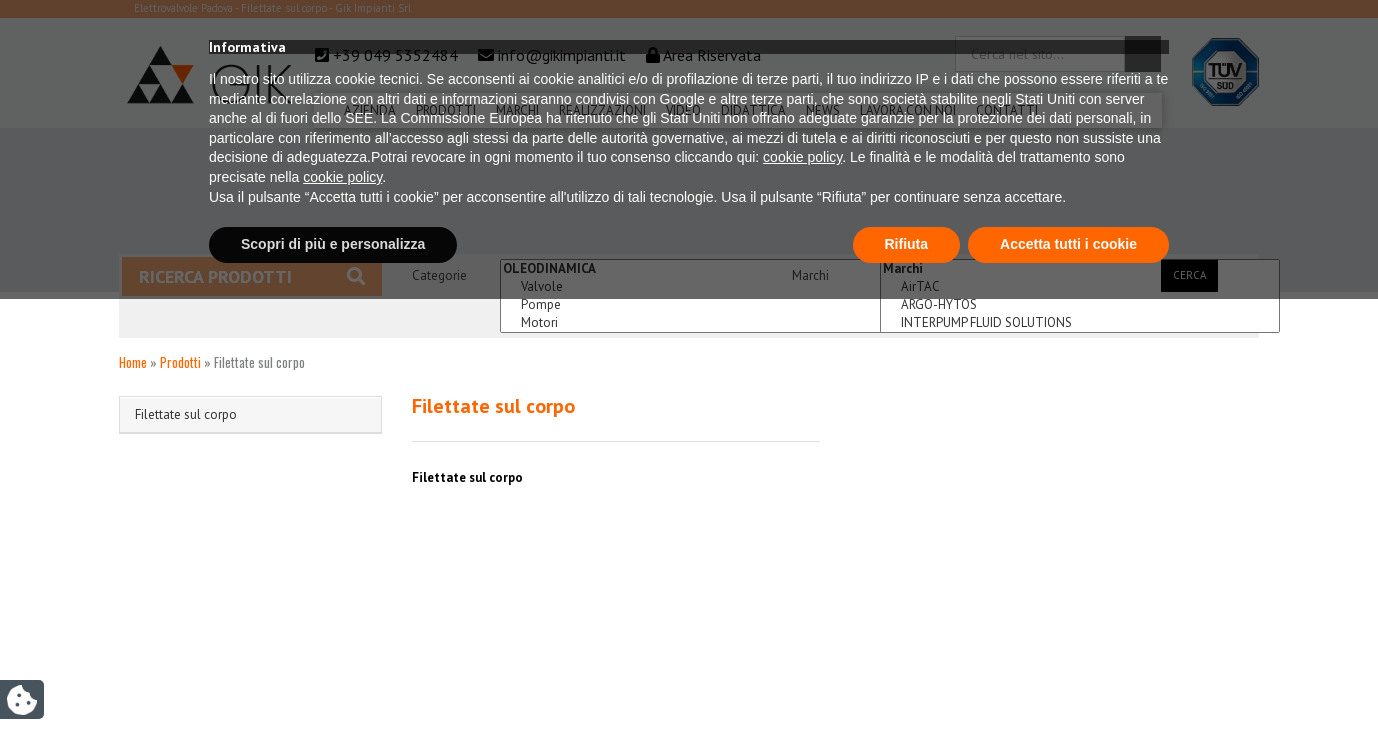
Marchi (517, 110)
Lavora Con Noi (908, 110)
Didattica (753, 110)
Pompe (700, 305)
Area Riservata (712, 55)
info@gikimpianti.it (562, 55)
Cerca (1189, 275)
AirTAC (1080, 287)
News (823, 110)
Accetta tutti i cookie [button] (1068, 674)
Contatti (1007, 110)
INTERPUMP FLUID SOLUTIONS (1080, 323)
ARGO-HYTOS (1080, 305)
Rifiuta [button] (907, 674)
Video (683, 110)
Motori (700, 323)
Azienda (370, 110)
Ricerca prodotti (252, 276)
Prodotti (446, 110)
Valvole (700, 287)
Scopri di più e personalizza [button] (333, 674)
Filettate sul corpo (186, 414)
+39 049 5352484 (395, 55)
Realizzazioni (602, 110)
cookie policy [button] (802, 588)
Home (133, 362)
